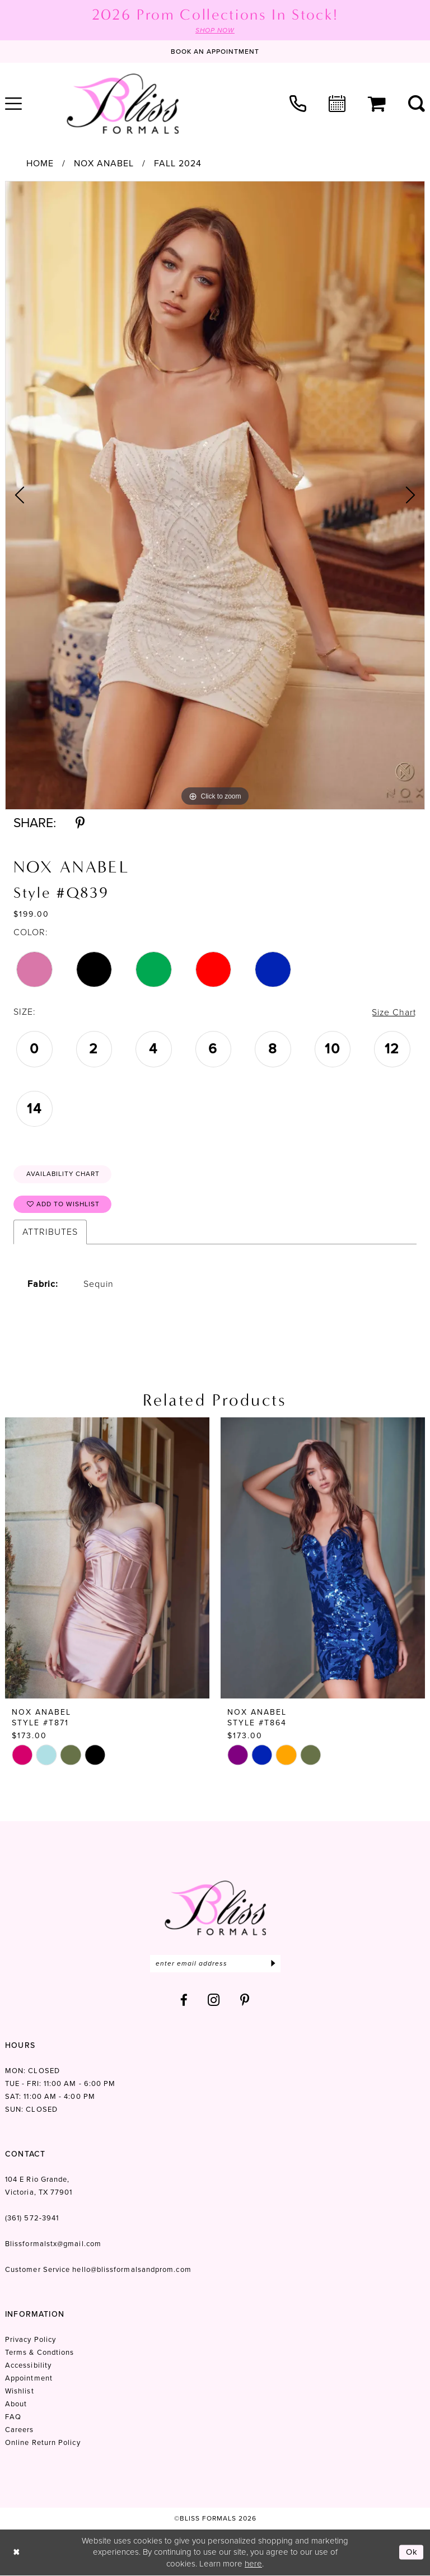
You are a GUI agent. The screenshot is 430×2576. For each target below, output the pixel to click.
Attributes (50, 1232)
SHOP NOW (215, 30)
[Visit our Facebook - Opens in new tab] (184, 2000)
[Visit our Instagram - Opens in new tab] (214, 2001)
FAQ (13, 2417)
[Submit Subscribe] (274, 1964)
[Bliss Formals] (123, 103)
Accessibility (28, 2365)
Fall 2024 (178, 163)
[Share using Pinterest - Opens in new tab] (80, 822)
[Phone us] (297, 104)
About (16, 2404)
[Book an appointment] (215, 51)
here (253, 2564)
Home (40, 163)
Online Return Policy (43, 2443)
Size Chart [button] (393, 1012)
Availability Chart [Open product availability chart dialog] (63, 1174)
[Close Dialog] (16, 2553)
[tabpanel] (215, 495)
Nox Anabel (104, 163)
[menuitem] (297, 104)
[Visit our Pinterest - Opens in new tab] (245, 2000)
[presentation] (107, 1558)
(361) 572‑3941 (32, 2218)
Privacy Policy (30, 2340)
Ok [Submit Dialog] (412, 2552)
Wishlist (19, 2391)
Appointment (29, 2378)
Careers (19, 2430)
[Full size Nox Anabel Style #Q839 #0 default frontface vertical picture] (215, 495)
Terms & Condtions (39, 2353)
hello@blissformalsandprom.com (131, 2270)
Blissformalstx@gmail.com (53, 2244)
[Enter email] (215, 1964)
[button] (377, 104)
